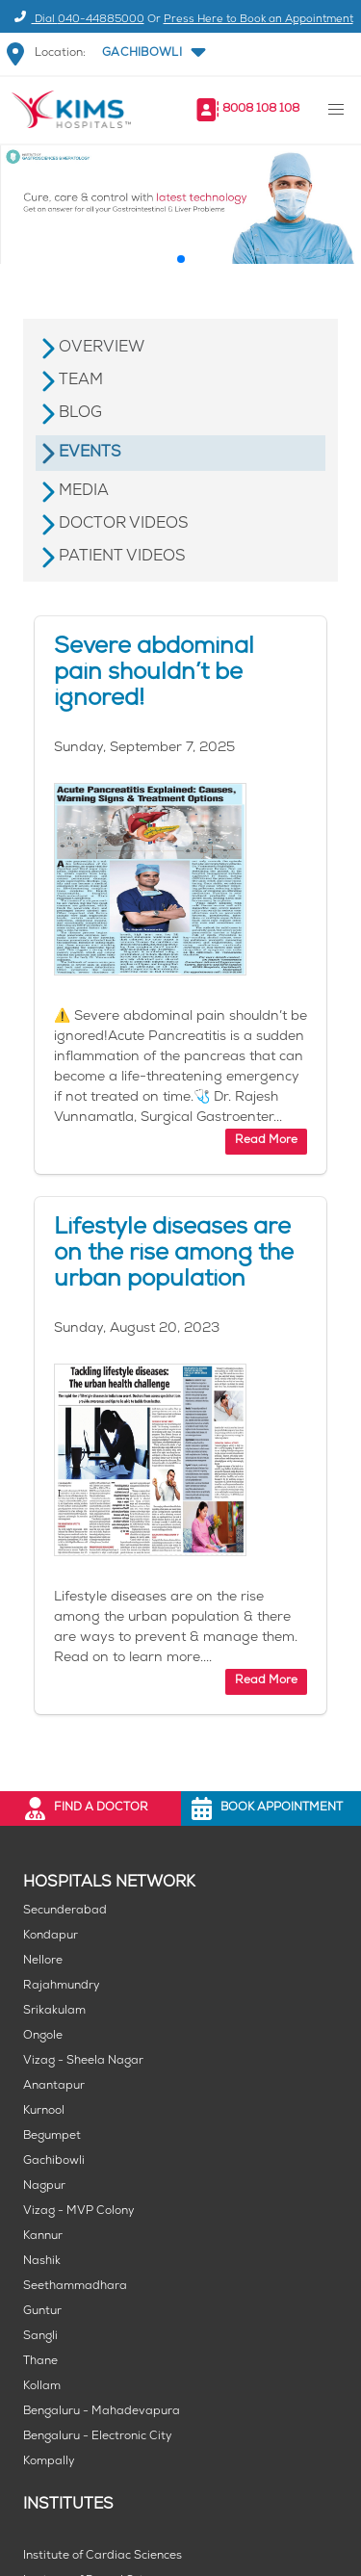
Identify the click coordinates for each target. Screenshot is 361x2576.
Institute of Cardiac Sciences (102, 2556)
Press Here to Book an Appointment (258, 19)
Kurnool (43, 2111)
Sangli (40, 2336)
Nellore (43, 1961)
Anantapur (54, 2086)
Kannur (43, 2236)
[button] (152, 53)
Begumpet (52, 2136)
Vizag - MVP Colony (79, 2211)
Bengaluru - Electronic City (97, 2437)
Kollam (42, 2387)
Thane (40, 2362)
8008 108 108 (260, 109)
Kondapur (50, 1936)
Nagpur (44, 2186)
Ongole (43, 2036)
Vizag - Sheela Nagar (83, 2061)
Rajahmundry (61, 1986)
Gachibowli (54, 2161)
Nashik (42, 2261)
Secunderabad (65, 1911)
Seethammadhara (75, 2286)
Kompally (49, 2462)
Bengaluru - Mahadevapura (101, 2412)
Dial (76, 19)
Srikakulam (54, 2011)
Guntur (42, 2311)
